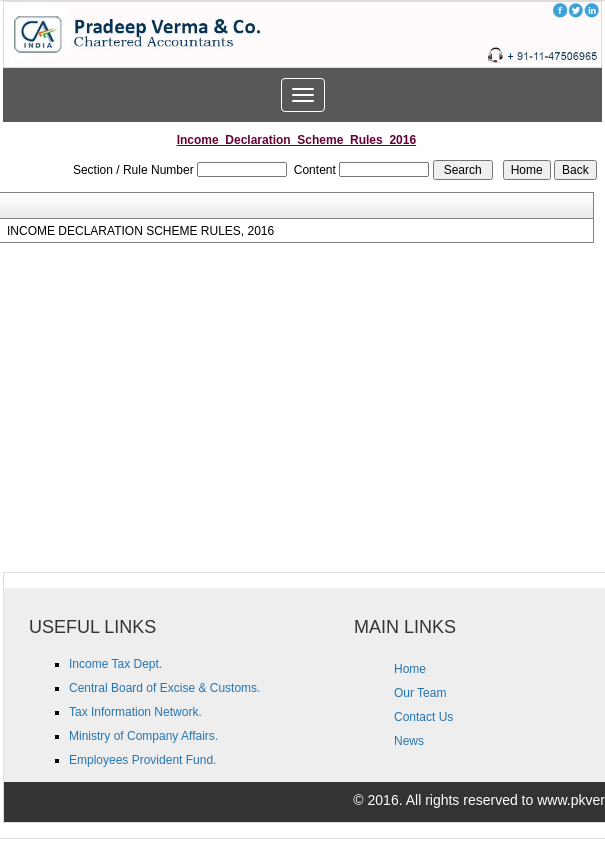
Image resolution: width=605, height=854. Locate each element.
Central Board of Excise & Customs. (164, 688)
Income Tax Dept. (115, 664)
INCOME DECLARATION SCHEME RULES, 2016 (140, 231)
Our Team (420, 693)
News (409, 741)
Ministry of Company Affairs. (143, 736)
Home (410, 669)
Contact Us (423, 717)
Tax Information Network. (135, 712)
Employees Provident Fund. (142, 760)
